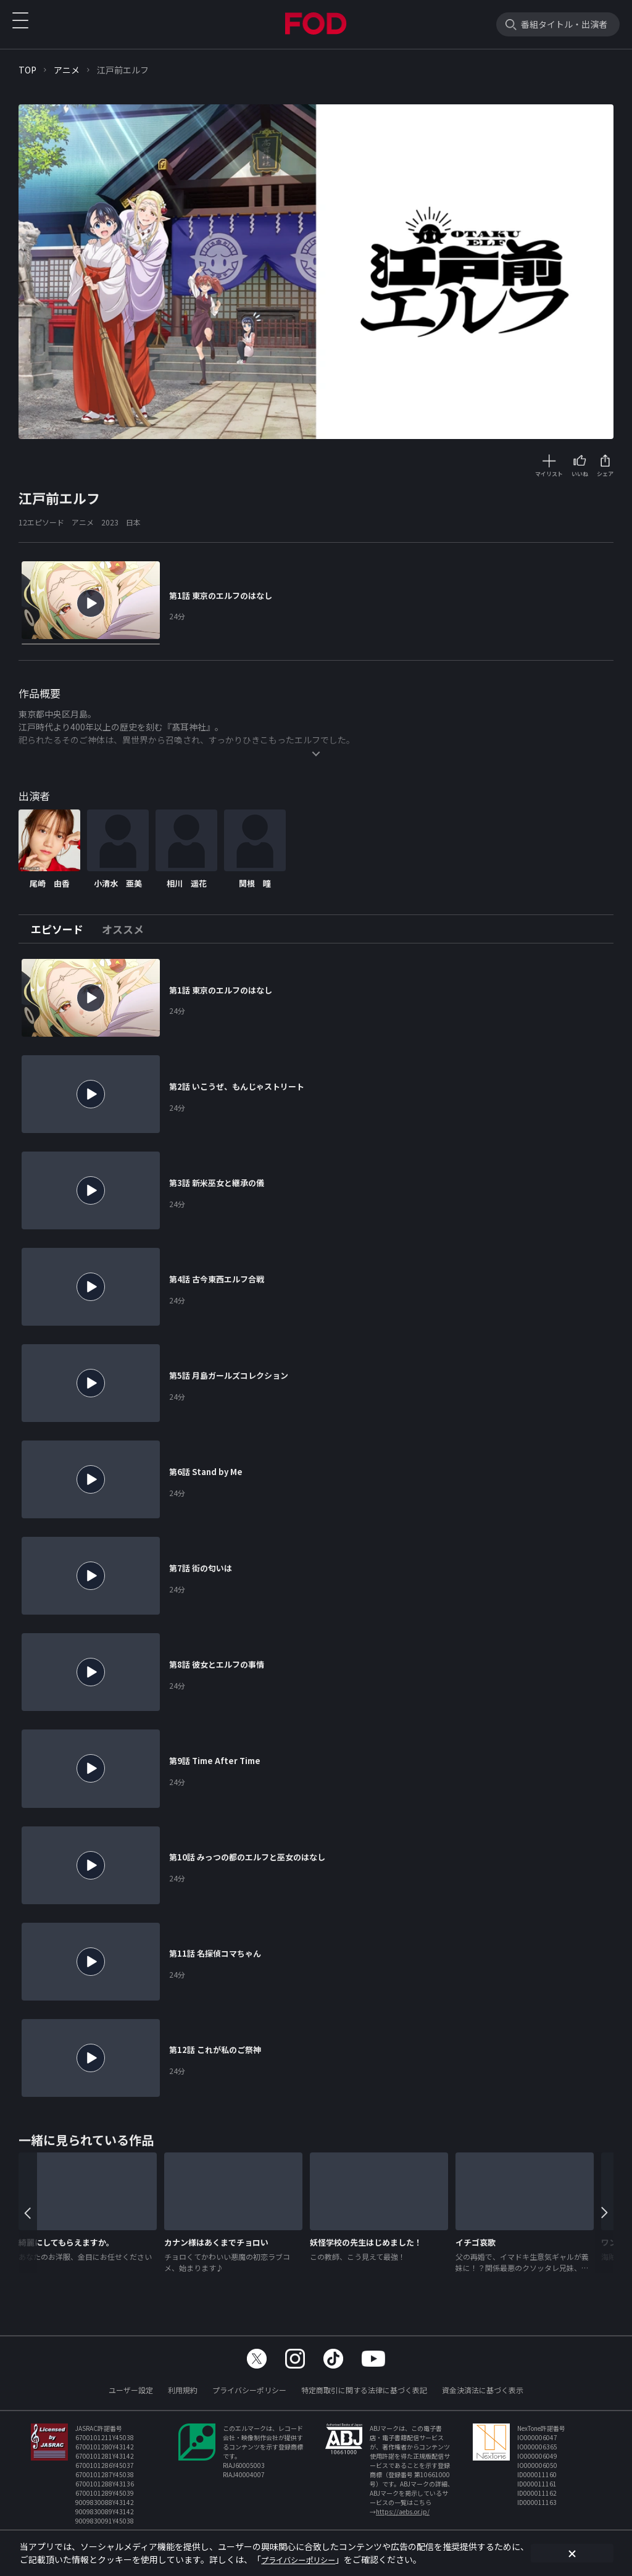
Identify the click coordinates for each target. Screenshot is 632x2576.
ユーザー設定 (131, 2390)
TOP (27, 70)
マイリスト (549, 474)
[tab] (62, 929)
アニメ (67, 70)
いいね (580, 474)
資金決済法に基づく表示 (482, 2390)
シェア (605, 474)
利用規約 (183, 2390)
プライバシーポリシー (249, 2390)
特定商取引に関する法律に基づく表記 (364, 2390)
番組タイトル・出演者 (564, 24)
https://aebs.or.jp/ (403, 2511)
